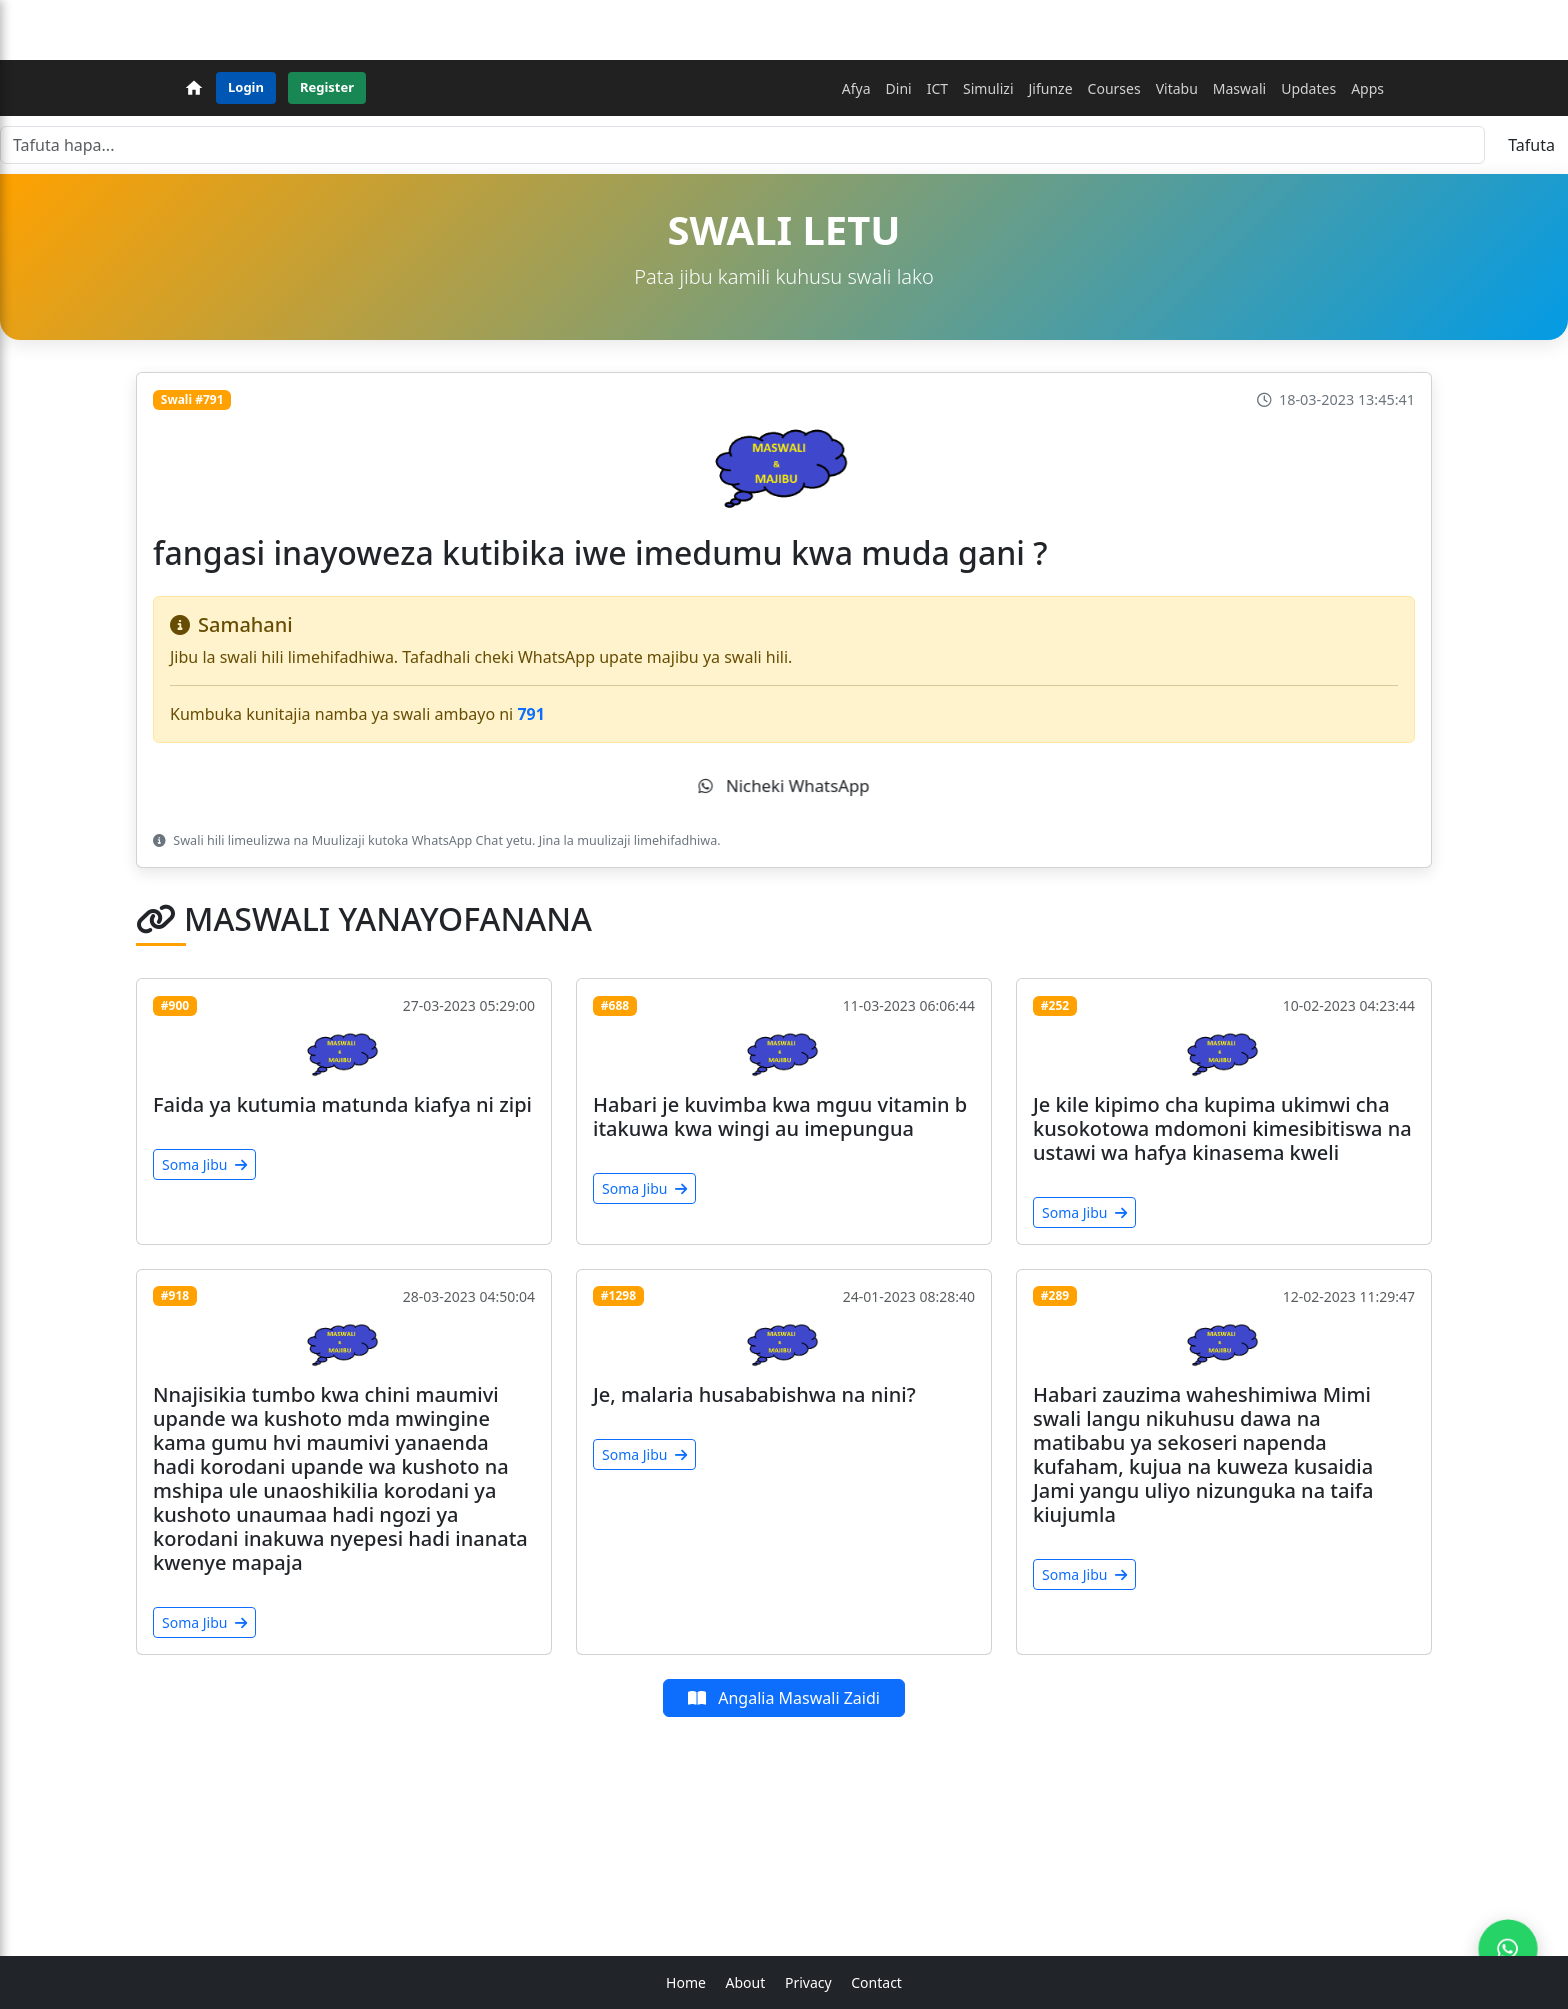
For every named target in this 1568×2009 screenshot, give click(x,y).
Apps (1367, 88)
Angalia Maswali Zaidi (784, 1698)
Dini (899, 88)
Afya (856, 88)
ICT (937, 88)
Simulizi (988, 88)
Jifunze (1051, 88)
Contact (876, 1982)
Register (327, 87)
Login (246, 87)
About (746, 1982)
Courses (1114, 88)
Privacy (808, 1982)
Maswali (1239, 88)
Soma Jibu (204, 1164)
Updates (1308, 88)
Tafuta (1531, 145)
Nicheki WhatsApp (784, 786)
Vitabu (1177, 88)
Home (686, 1982)
